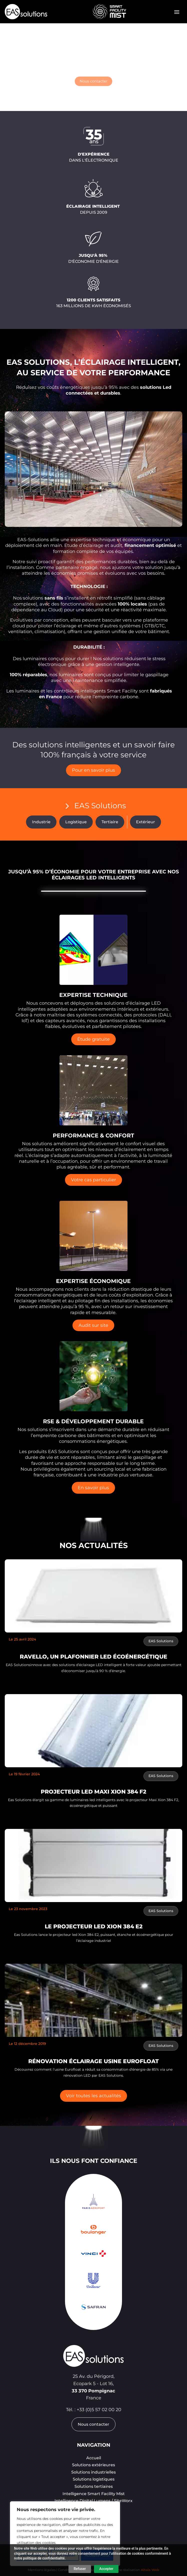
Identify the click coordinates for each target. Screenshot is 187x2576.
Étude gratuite (93, 1039)
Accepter (106, 2569)
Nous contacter (93, 2424)
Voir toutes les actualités (93, 2095)
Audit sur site (93, 1325)
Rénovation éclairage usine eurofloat (93, 2061)
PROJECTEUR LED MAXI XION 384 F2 (93, 1791)
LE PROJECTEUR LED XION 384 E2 (93, 1926)
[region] (65, 2533)
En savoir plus (93, 1487)
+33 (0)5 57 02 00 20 (99, 2409)
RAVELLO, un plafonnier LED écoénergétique (93, 1656)
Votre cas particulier (93, 1180)
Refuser (80, 2569)
